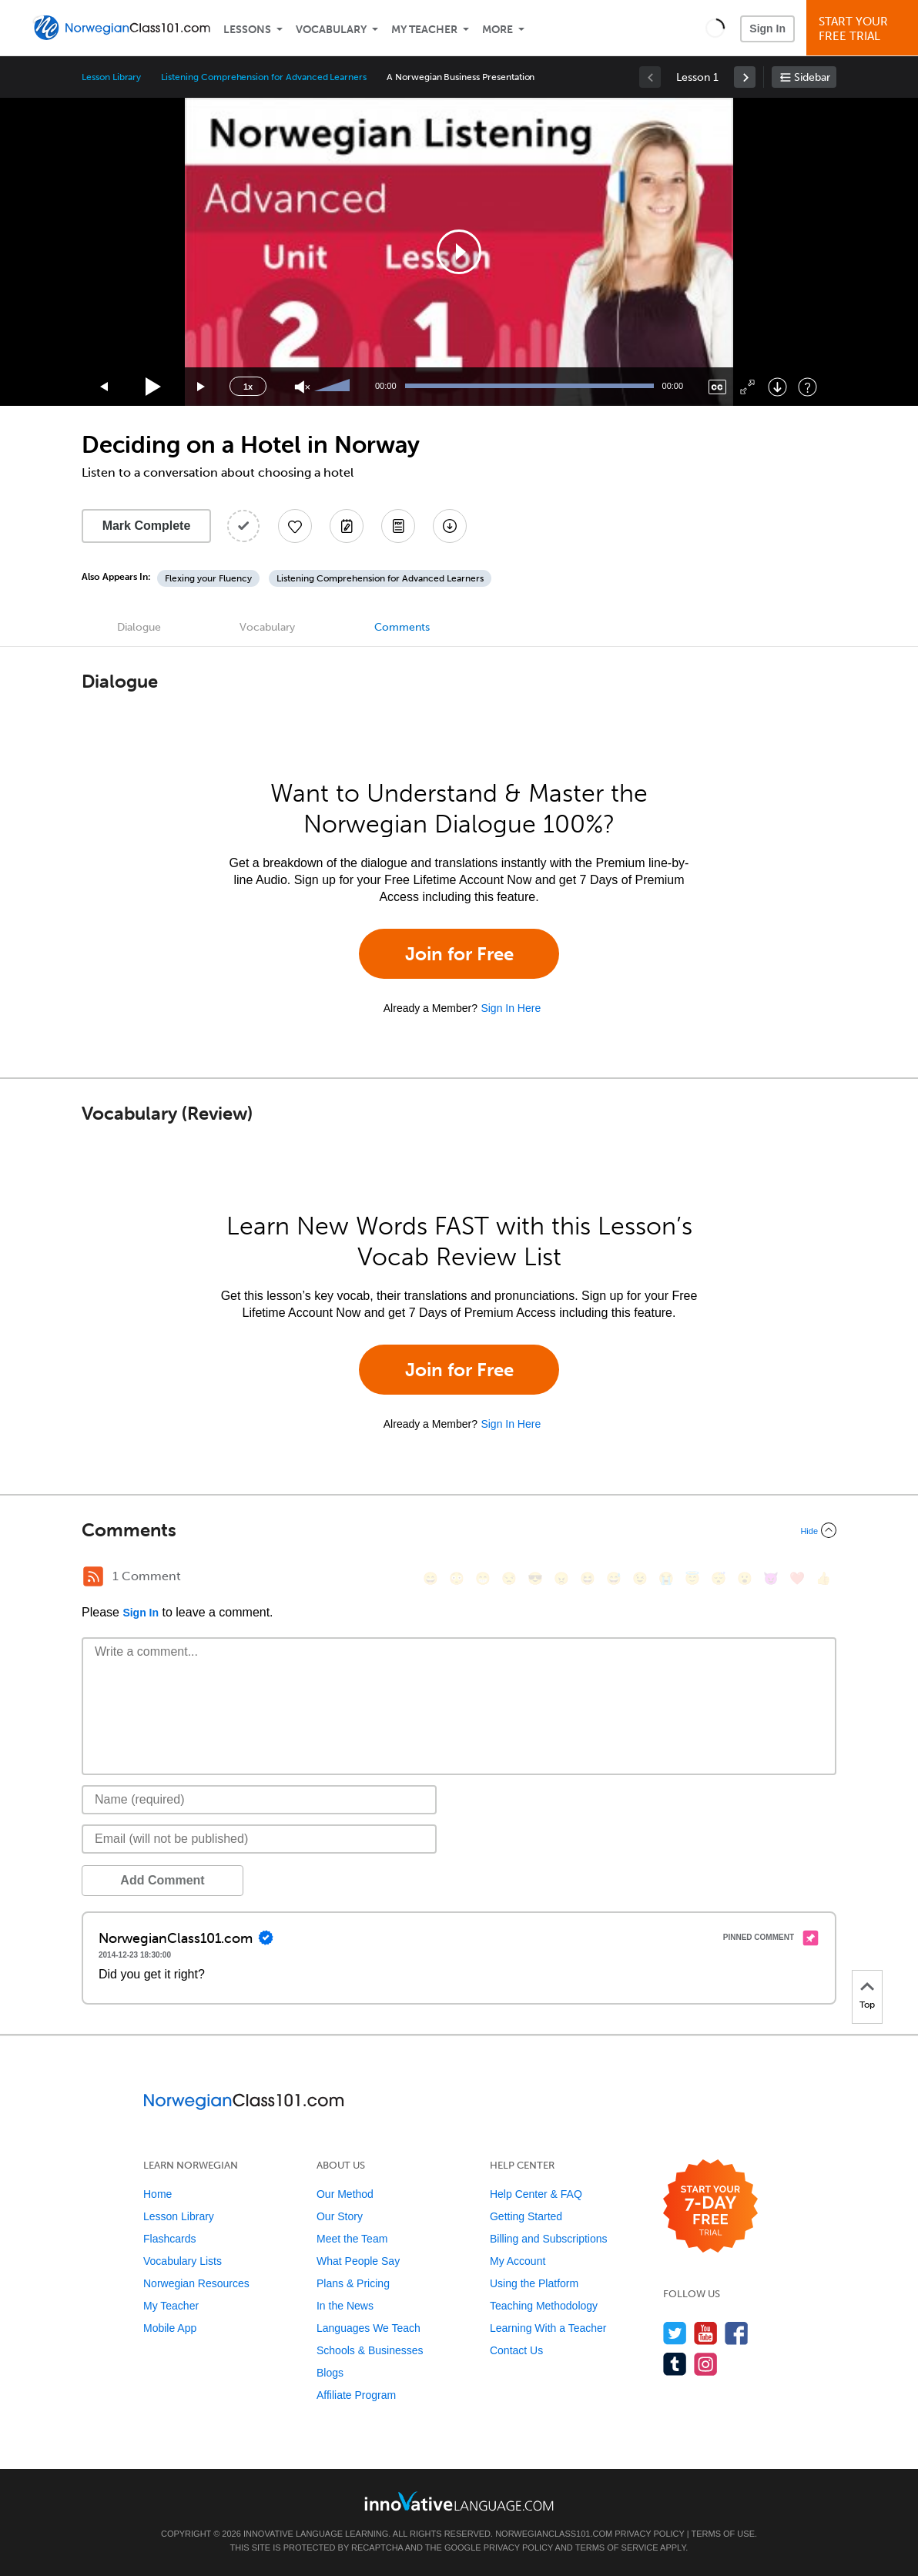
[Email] (259, 1839)
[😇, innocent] (692, 1578)
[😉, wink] (640, 1578)
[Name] (259, 1799)
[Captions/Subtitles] (717, 387)
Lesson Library (111, 77)
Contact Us (516, 2350)
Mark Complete (146, 525)
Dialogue (139, 627)
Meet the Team (352, 2239)
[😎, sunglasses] (535, 1578)
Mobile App (169, 2328)
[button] (715, 27)
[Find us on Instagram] (706, 2364)
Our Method (345, 2194)
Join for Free (459, 954)
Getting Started (526, 2216)
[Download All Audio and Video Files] (450, 526)
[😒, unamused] (509, 1578)
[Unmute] (302, 387)
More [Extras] (497, 29)
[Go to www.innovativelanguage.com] (459, 2501)
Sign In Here (511, 1008)
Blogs (330, 2373)
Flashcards (169, 2239)
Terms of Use (723, 2533)
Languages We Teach (368, 2328)
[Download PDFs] (398, 526)
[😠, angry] (561, 1578)
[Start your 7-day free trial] (710, 2206)
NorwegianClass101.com (553, 2533)
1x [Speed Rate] (248, 386)
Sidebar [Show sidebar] (812, 77)
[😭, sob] (666, 1578)
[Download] (777, 387)
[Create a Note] (347, 526)
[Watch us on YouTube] (706, 2333)
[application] (459, 252)
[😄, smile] (430, 1578)
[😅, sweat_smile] (614, 1578)
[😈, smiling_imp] (771, 1578)
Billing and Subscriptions (549, 2239)
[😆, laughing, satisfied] (588, 1578)
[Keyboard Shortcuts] (807, 387)
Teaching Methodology (544, 2306)
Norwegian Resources (196, 2283)
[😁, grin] (483, 1578)
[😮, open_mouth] (745, 1578)
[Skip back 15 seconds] (104, 387)
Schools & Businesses (370, 2350)
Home (157, 2194)
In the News (345, 2306)
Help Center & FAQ (536, 2194)
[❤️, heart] (797, 1578)
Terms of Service (616, 2547)
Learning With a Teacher (548, 2328)
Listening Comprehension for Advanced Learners (264, 77)
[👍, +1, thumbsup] (823, 1578)
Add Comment (162, 1880)
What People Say (358, 2261)
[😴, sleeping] (718, 1578)
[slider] (334, 386)
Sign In (767, 28)
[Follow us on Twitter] (675, 2333)
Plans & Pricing (353, 2283)
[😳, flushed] (457, 1578)
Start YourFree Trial (864, 29)
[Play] (153, 387)
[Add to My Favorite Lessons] (295, 526)
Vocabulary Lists (182, 2261)
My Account (517, 2261)
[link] (745, 77)
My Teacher (424, 29)
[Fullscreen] (747, 387)
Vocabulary (331, 29)
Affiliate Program (356, 2395)
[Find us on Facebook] (737, 2333)
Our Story (340, 2216)
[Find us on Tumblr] (675, 2364)
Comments (402, 627)
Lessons (247, 29)
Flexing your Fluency (208, 578)
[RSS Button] (93, 1576)
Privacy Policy (649, 2533)
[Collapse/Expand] (459, 1530)
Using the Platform (534, 2283)
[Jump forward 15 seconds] (201, 387)
